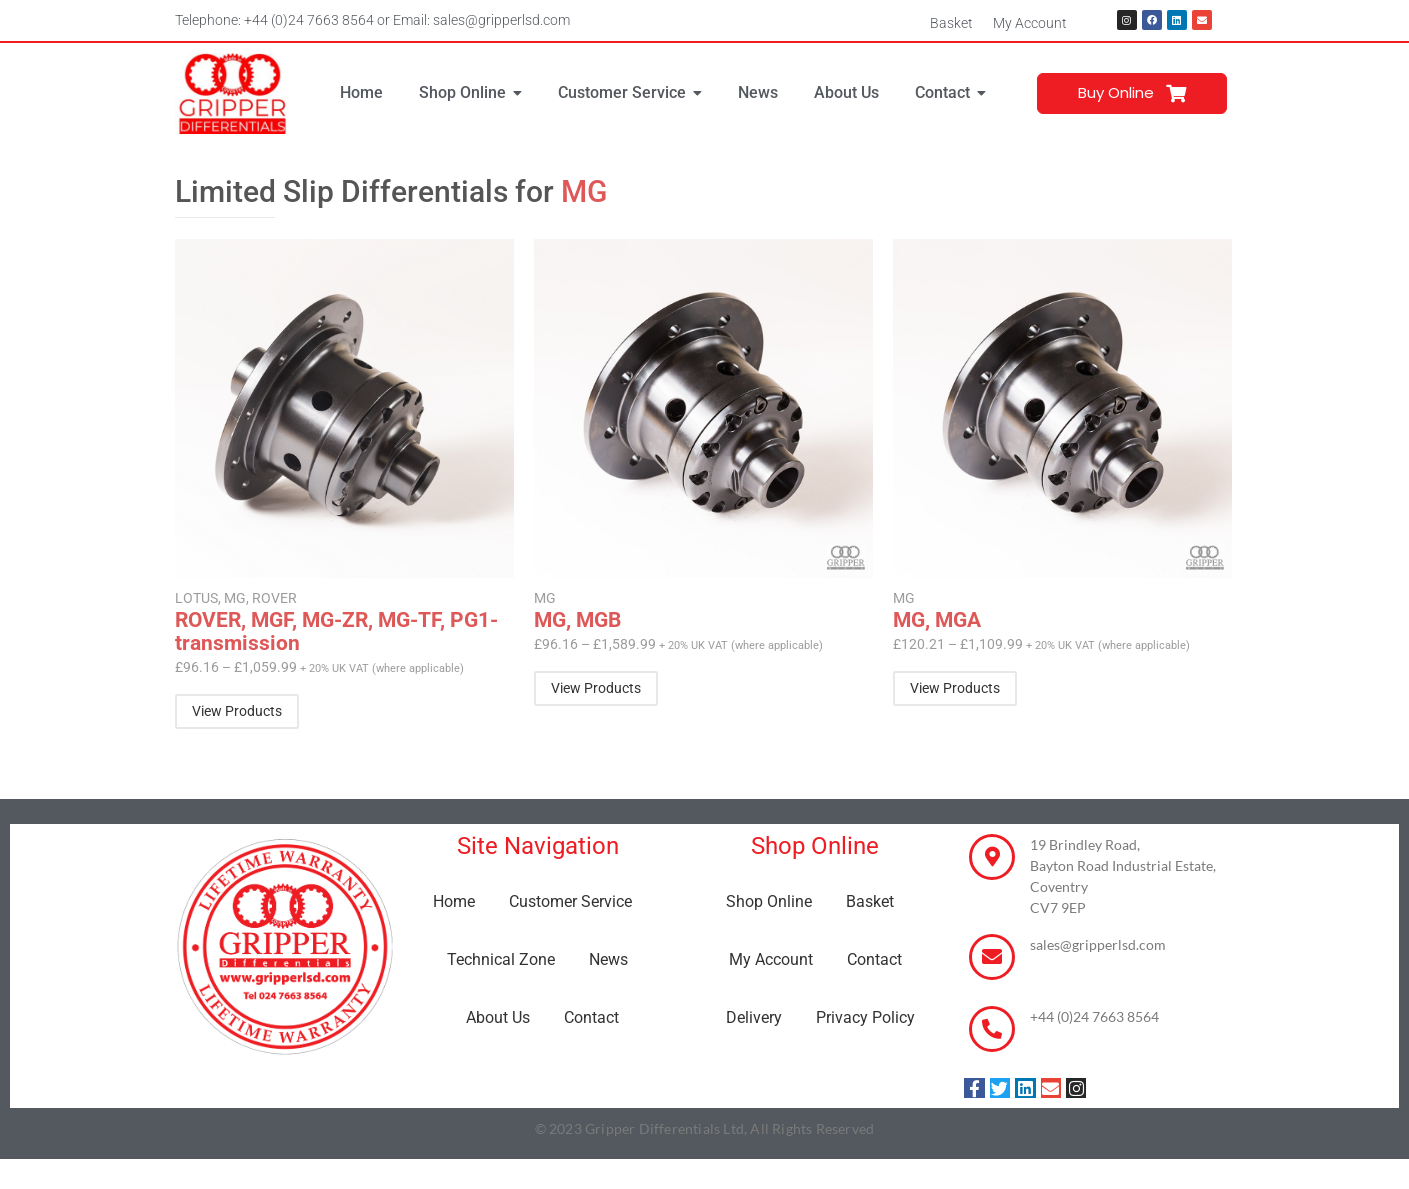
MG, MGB (577, 620)
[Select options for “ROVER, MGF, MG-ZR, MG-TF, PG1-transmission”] (237, 711)
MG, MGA (937, 620)
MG (236, 598)
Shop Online (769, 901)
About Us (498, 1017)
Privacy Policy (865, 1017)
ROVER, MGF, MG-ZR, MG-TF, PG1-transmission (336, 632)
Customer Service (570, 901)
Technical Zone (501, 959)
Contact (591, 1017)
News (608, 959)
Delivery (754, 1017)
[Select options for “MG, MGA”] (955, 688)
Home (454, 901)
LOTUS (198, 598)
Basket (951, 23)
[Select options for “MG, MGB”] (596, 688)
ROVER (274, 598)
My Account (1030, 23)
